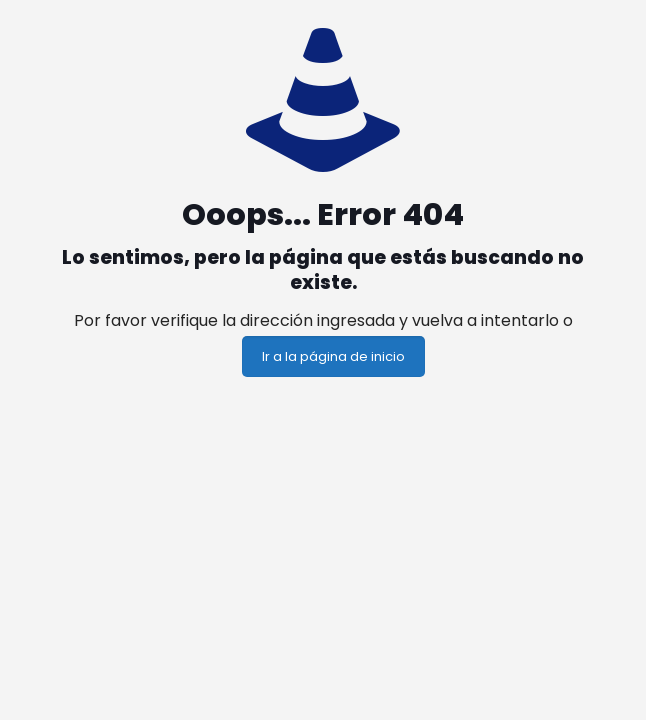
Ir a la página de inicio (333, 356)
